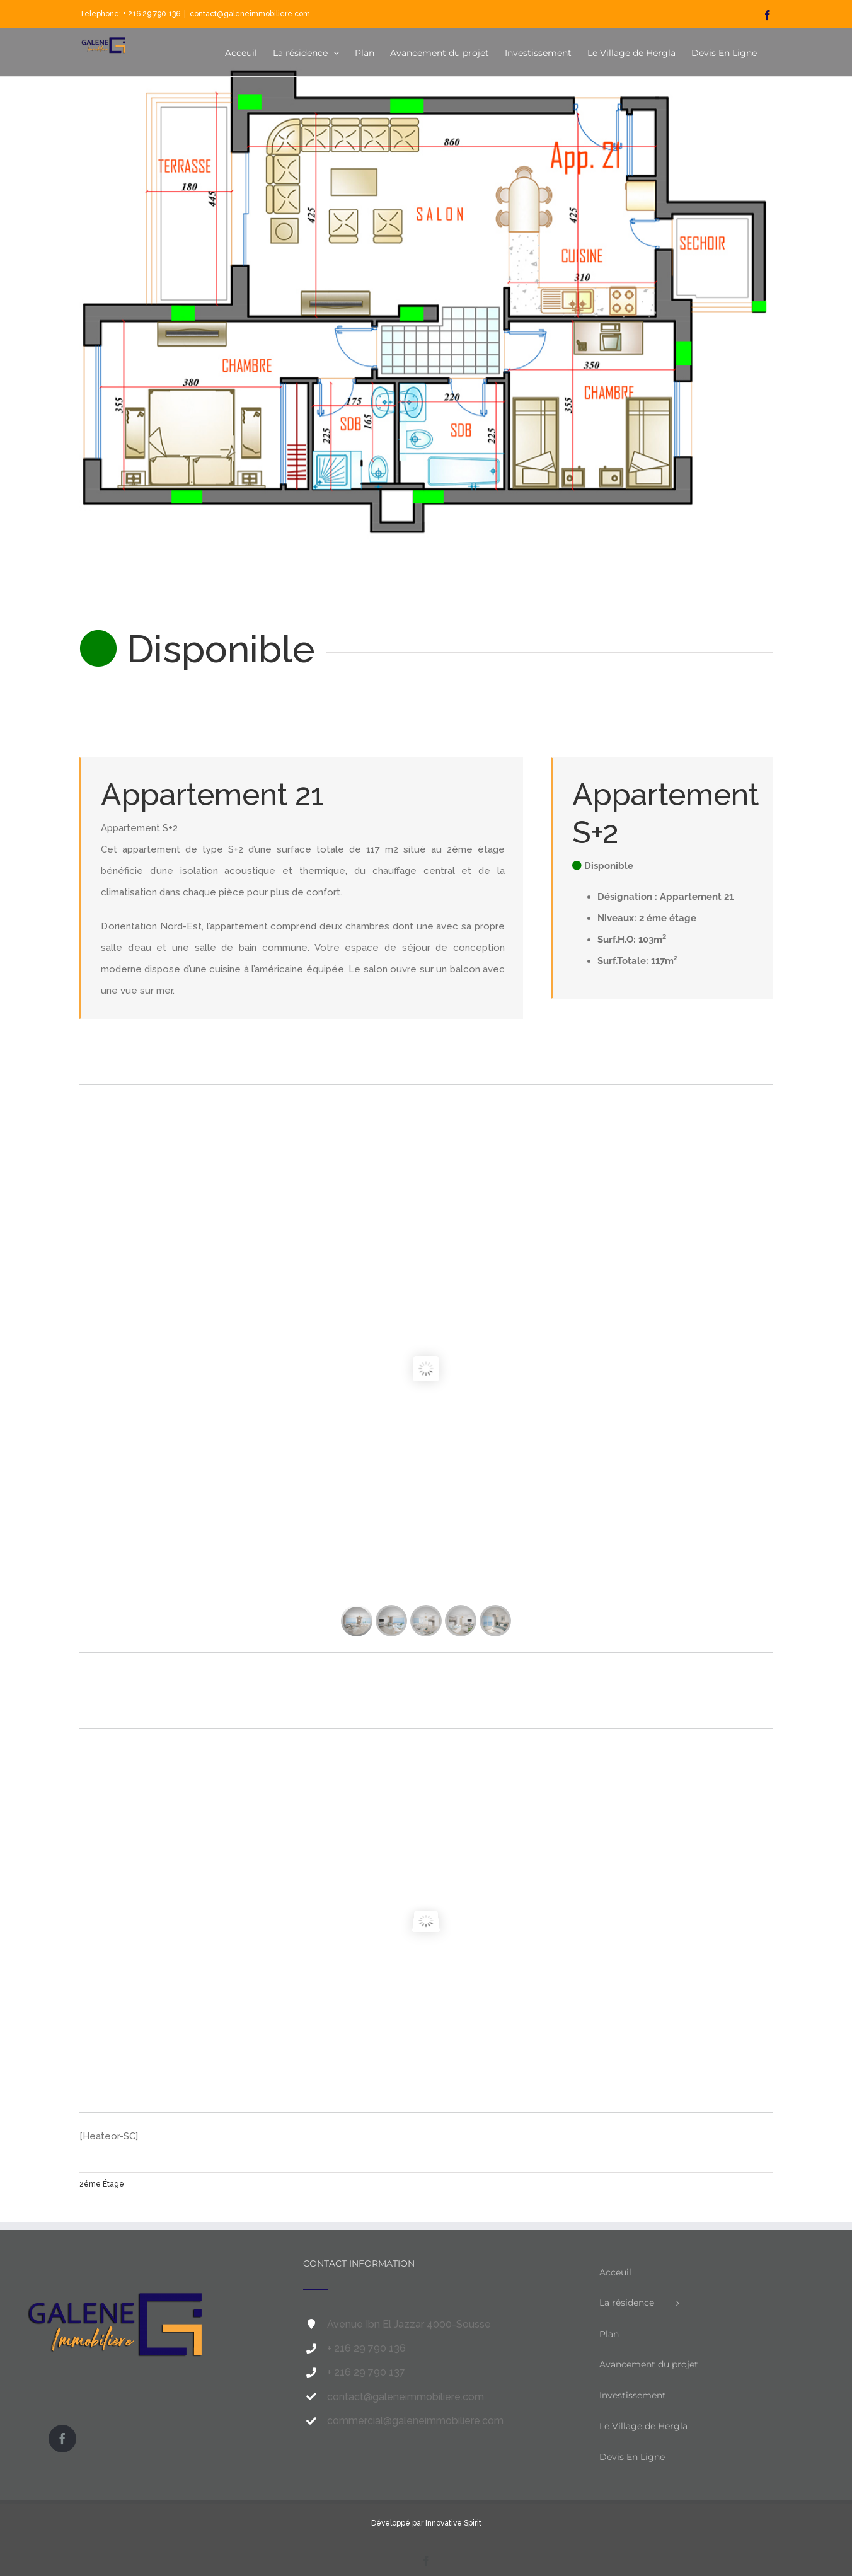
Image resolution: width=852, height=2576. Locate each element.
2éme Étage (101, 2184)
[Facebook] (62, 2438)
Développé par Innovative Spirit (426, 2523)
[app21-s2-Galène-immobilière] (426, 336)
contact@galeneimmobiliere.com (250, 13)
